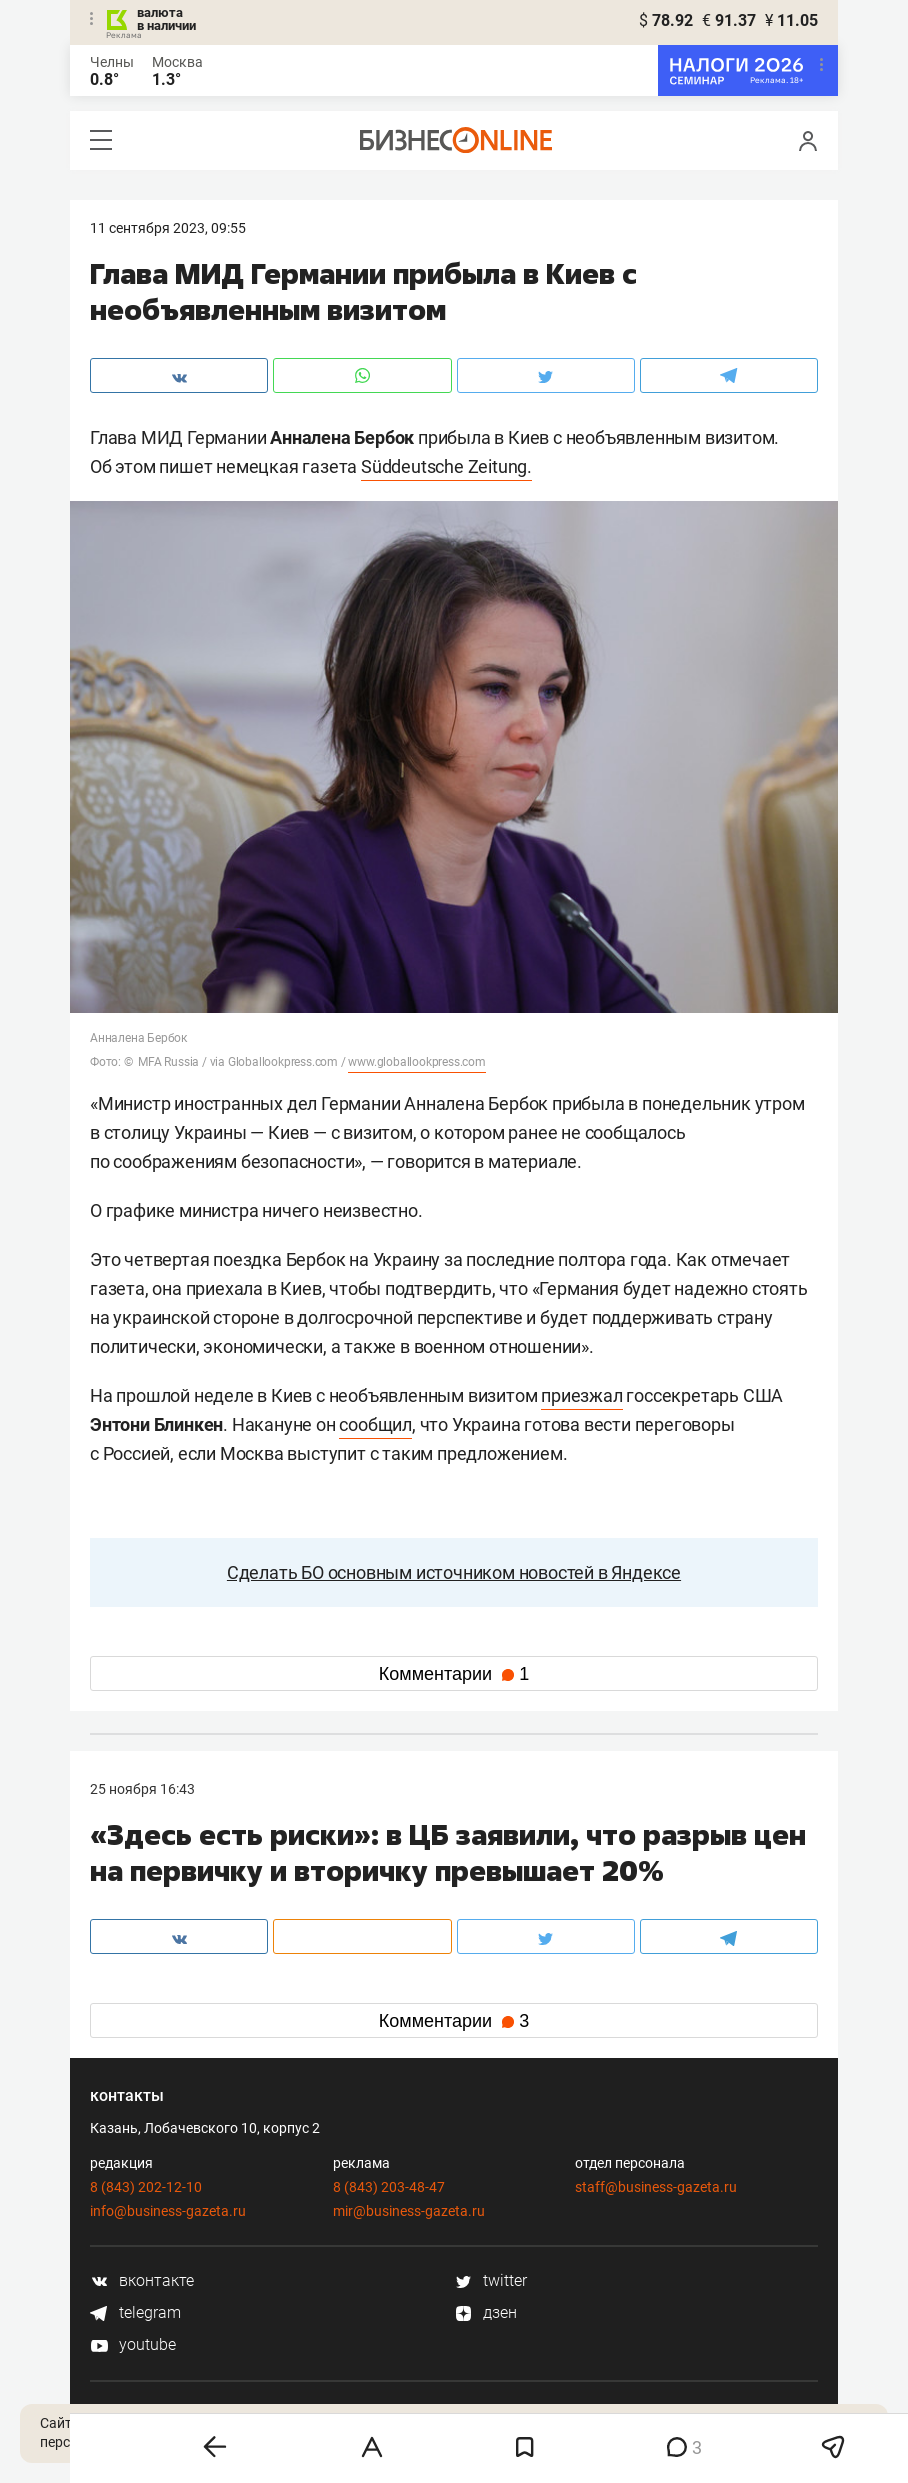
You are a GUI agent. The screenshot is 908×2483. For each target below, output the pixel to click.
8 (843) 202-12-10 (146, 2187)
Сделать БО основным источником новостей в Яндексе (454, 1572)
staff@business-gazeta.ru (656, 2187)
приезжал (581, 1395)
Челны (112, 62)
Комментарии (454, 1674)
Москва (177, 62)
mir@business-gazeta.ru (409, 2211)
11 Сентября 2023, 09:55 (168, 228)
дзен (485, 2312)
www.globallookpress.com (416, 1062)
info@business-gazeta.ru (168, 2211)
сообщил (375, 1424)
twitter (490, 2280)
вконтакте (142, 2280)
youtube (133, 2344)
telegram (135, 2312)
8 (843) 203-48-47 (389, 2187)
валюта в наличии (166, 19)
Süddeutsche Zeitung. (446, 466)
